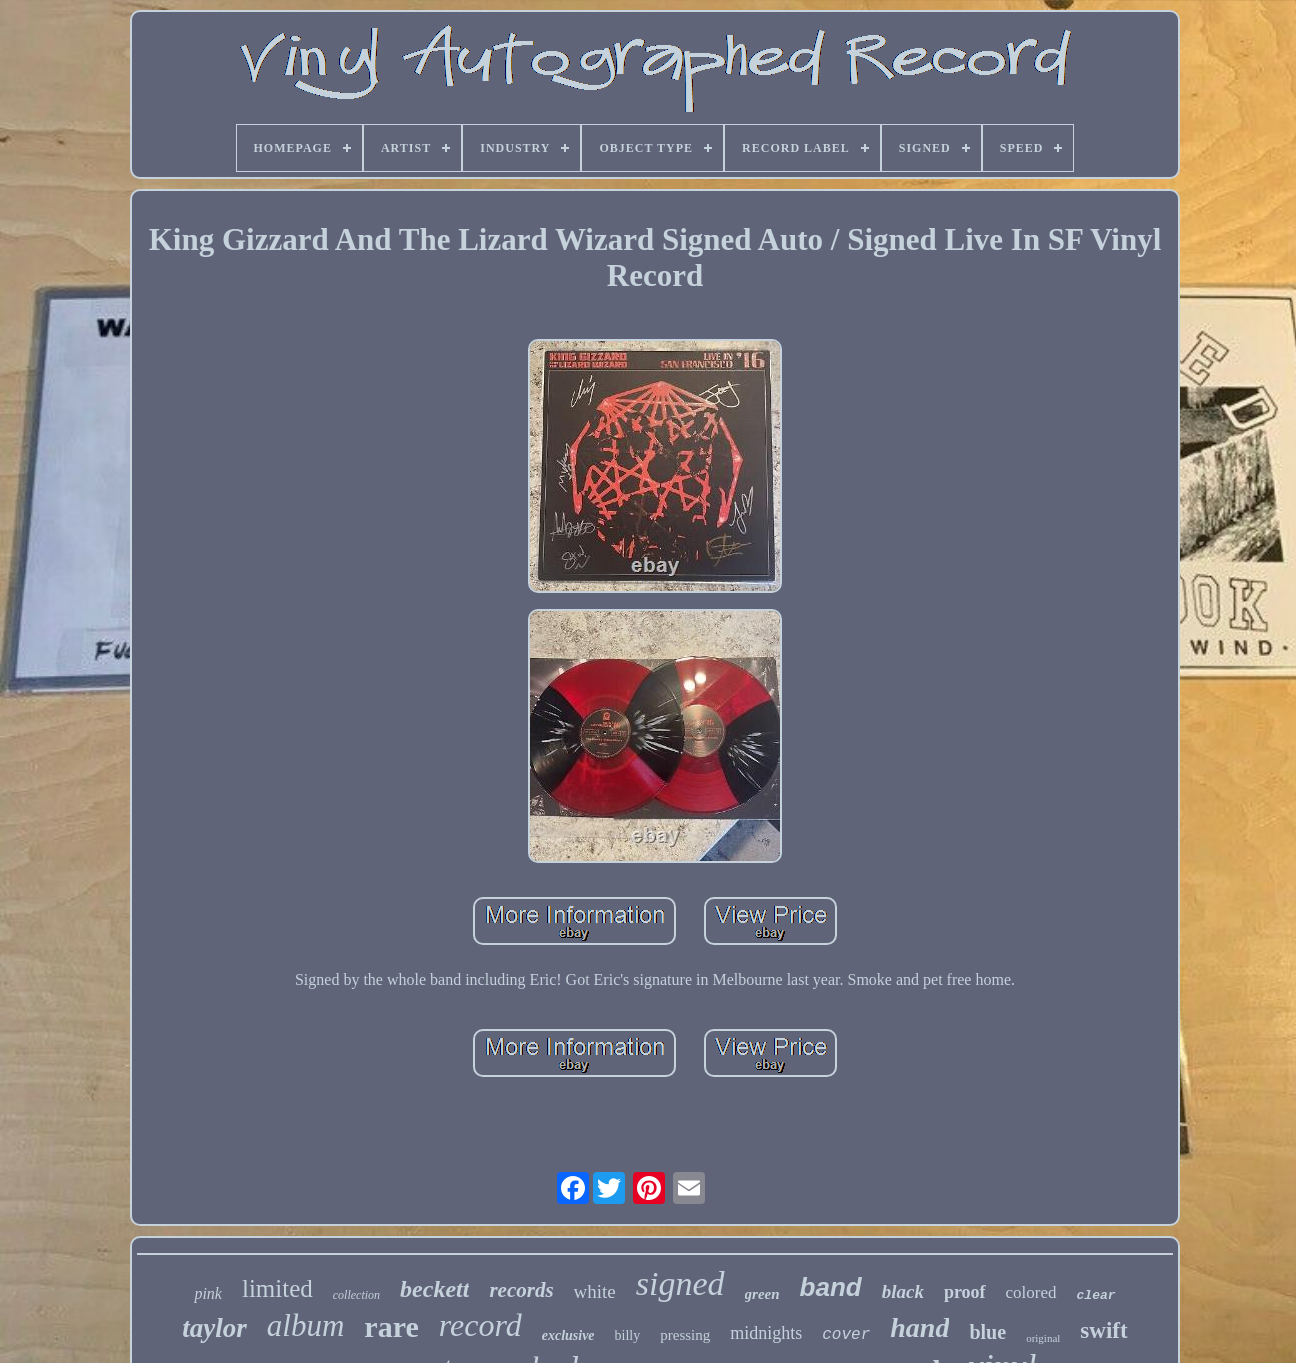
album (306, 1325)
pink (208, 1293)
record (480, 1325)
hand (919, 1327)
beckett (434, 1289)
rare (391, 1326)
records (521, 1290)
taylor (214, 1328)
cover (846, 1335)
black (903, 1291)
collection (356, 1295)
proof (965, 1292)
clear (1096, 1295)
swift (1103, 1330)
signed (680, 1283)
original (1043, 1338)
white (595, 1291)
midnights (766, 1333)
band (831, 1287)
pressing (685, 1335)
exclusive (568, 1335)
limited (277, 1288)
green (762, 1294)
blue (987, 1332)
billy (628, 1335)
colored (1031, 1292)
